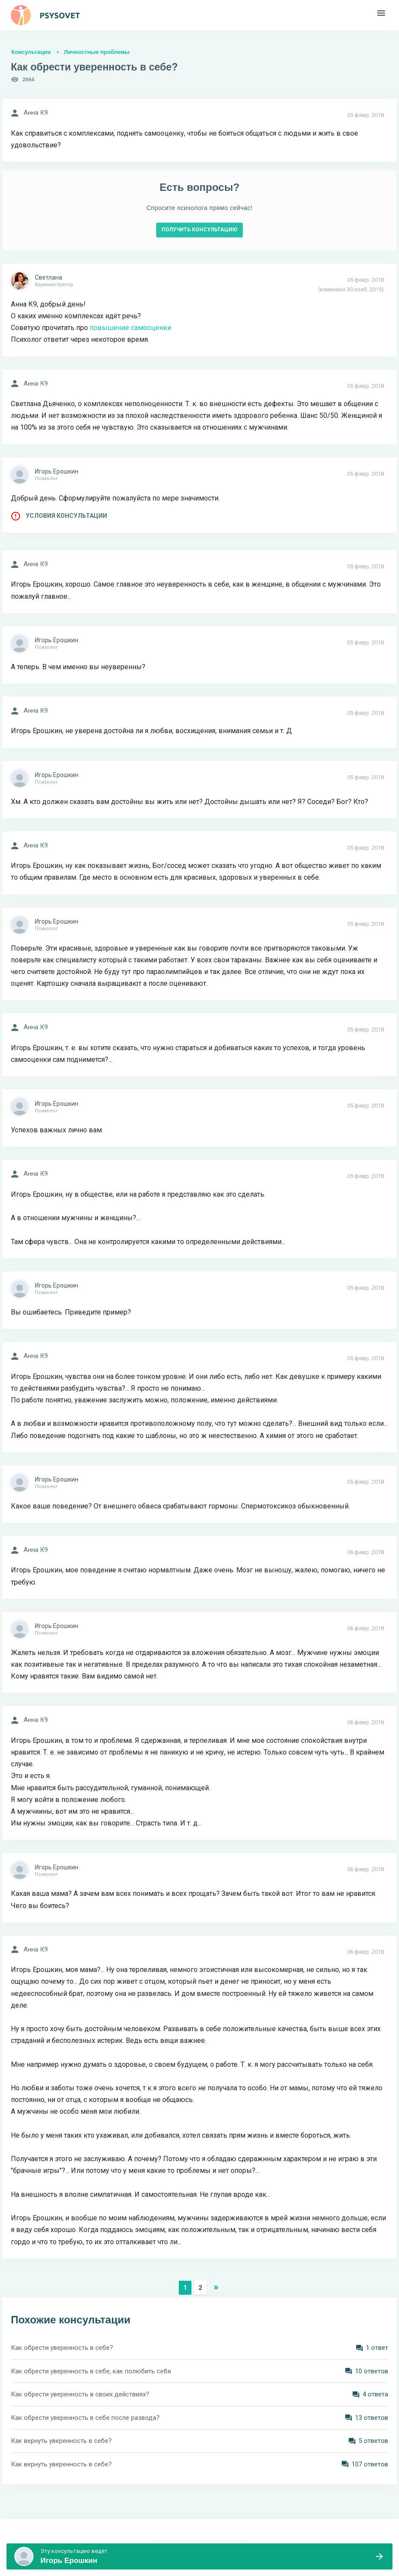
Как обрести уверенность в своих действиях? (80, 2394)
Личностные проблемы (97, 52)
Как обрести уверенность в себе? (62, 2348)
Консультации (31, 52)
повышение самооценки (130, 328)
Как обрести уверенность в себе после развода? (85, 2418)
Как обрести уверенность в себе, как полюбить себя (91, 2371)
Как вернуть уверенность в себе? (61, 2441)
